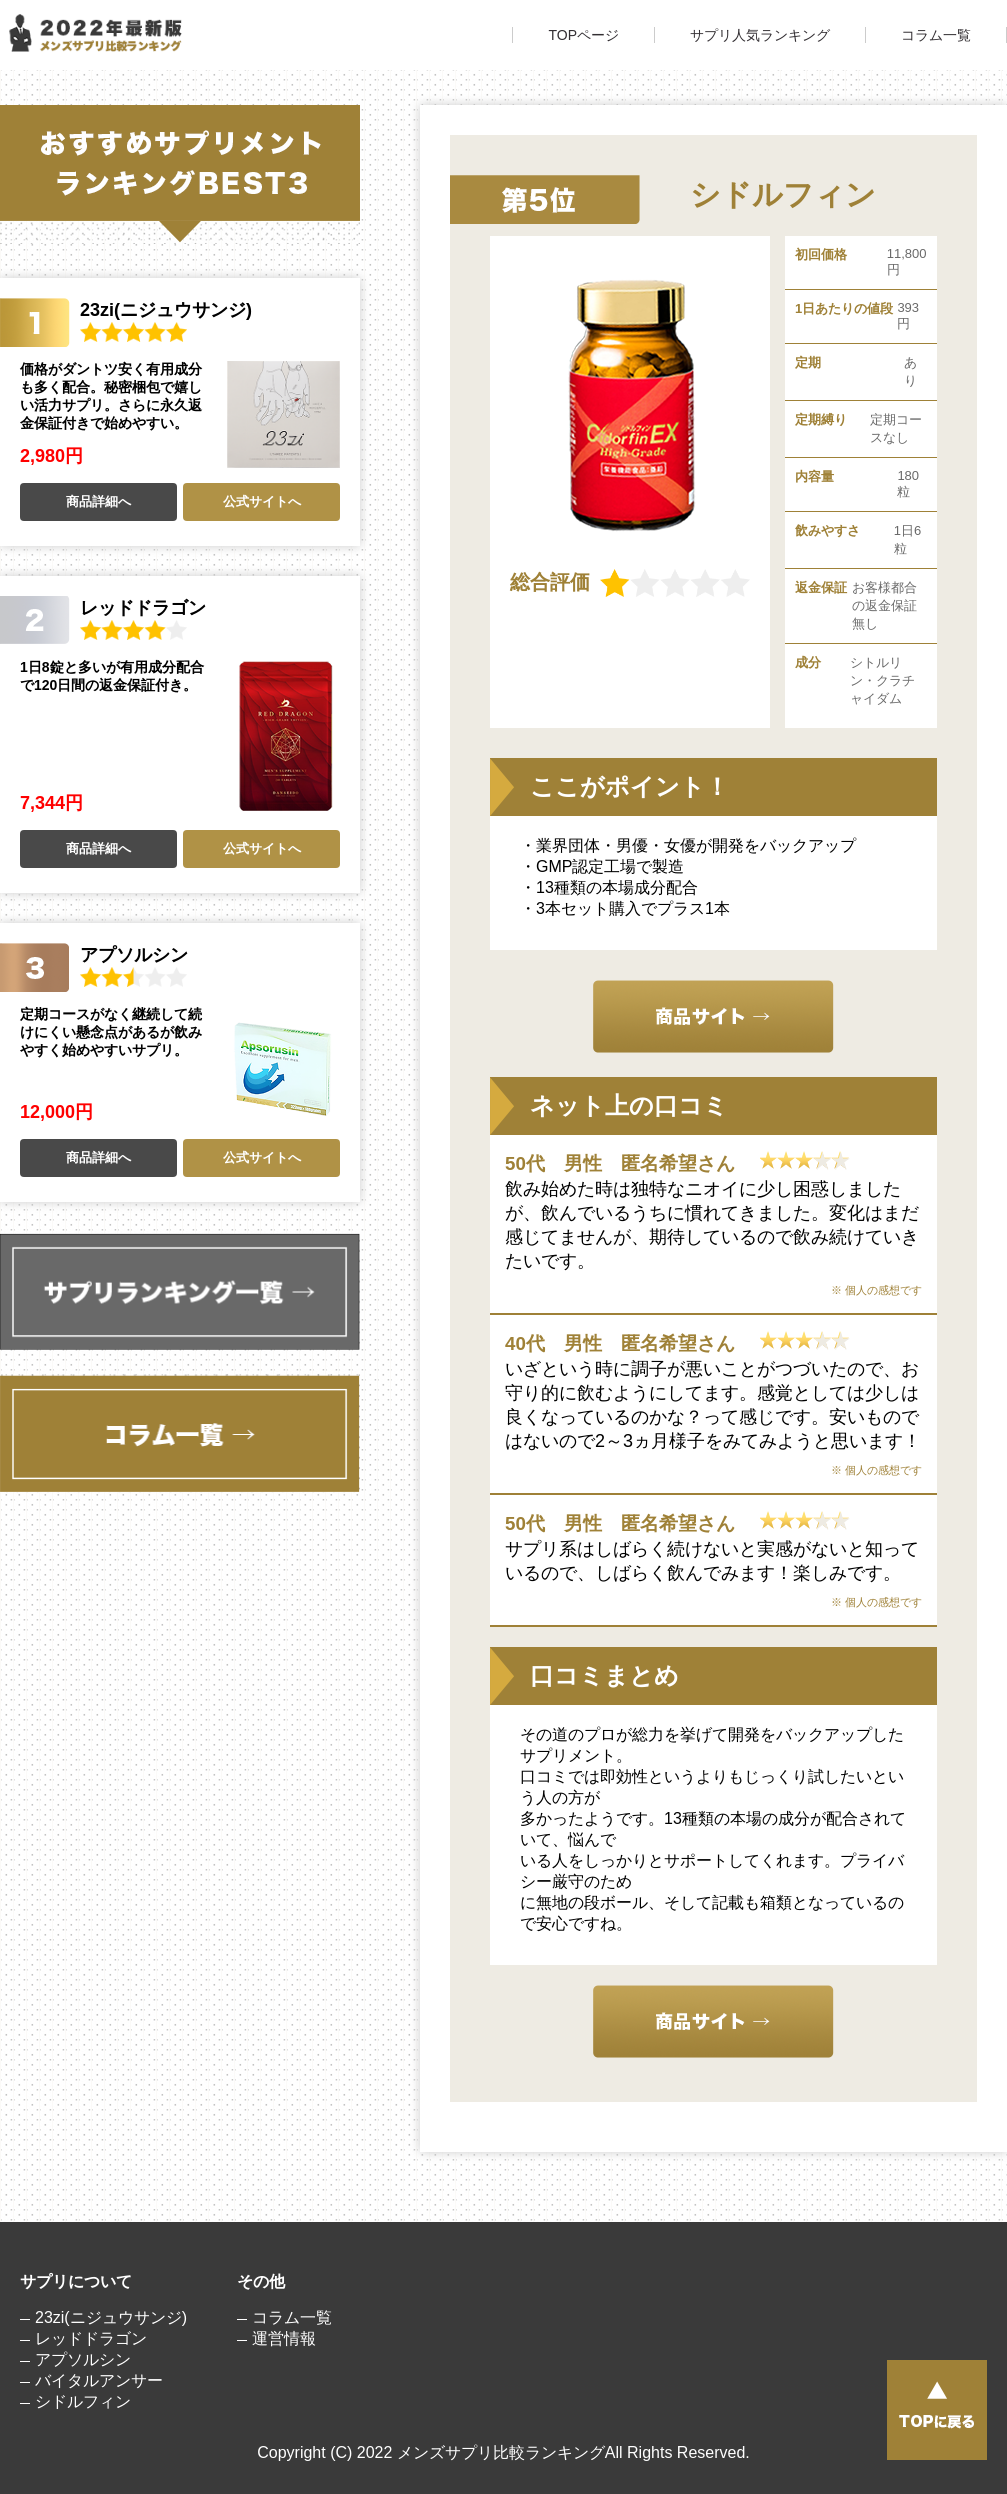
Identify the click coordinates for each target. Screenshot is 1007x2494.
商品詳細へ (98, 501)
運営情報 (284, 2338)
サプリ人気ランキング (760, 35)
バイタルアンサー (99, 2380)
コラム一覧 (936, 35)
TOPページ (583, 35)
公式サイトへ (262, 501)
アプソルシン (83, 2359)
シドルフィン (83, 2401)
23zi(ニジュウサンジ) (111, 2317)
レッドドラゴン (91, 2338)
